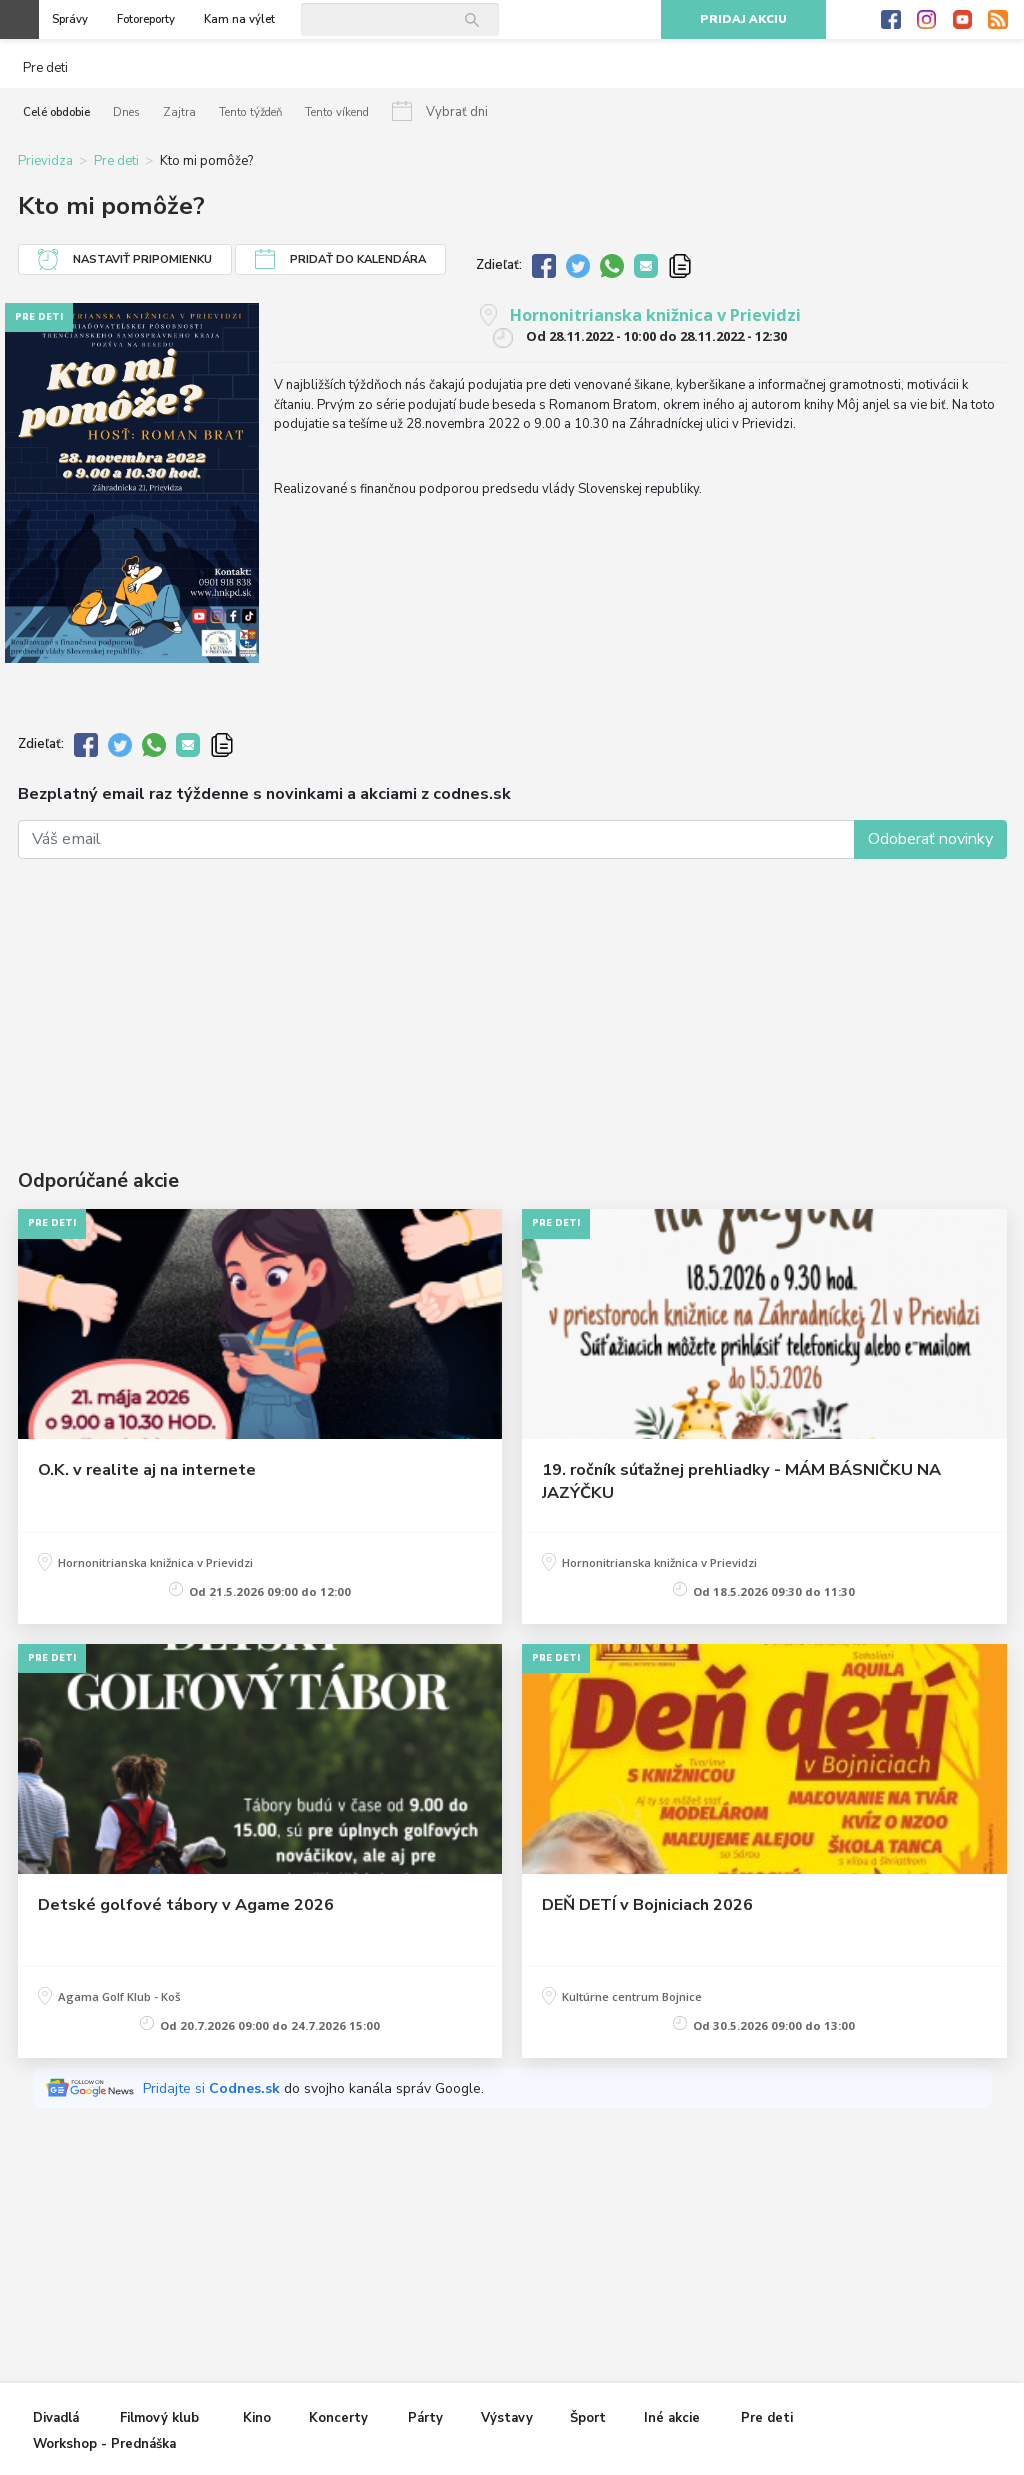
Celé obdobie (56, 112)
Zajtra (179, 112)
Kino (257, 2419)
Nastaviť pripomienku (142, 259)
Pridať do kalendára (358, 259)
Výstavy (507, 2419)
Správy (70, 19)
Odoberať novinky (930, 839)
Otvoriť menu (19, 19)
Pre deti (116, 162)
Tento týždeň (249, 112)
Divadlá (56, 2419)
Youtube (963, 20)
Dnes (126, 112)
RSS (998, 20)
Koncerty (338, 2419)
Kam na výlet (239, 19)
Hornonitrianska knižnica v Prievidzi (655, 315)
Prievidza (45, 162)
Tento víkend (334, 112)
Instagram (927, 20)
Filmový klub (159, 2419)
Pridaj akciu (743, 19)
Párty (425, 2419)
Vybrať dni (454, 112)
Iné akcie (672, 2419)
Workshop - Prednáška (104, 2445)
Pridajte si (213, 2088)
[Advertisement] (512, 988)
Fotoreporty (146, 19)
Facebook (891, 20)
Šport (588, 2419)
